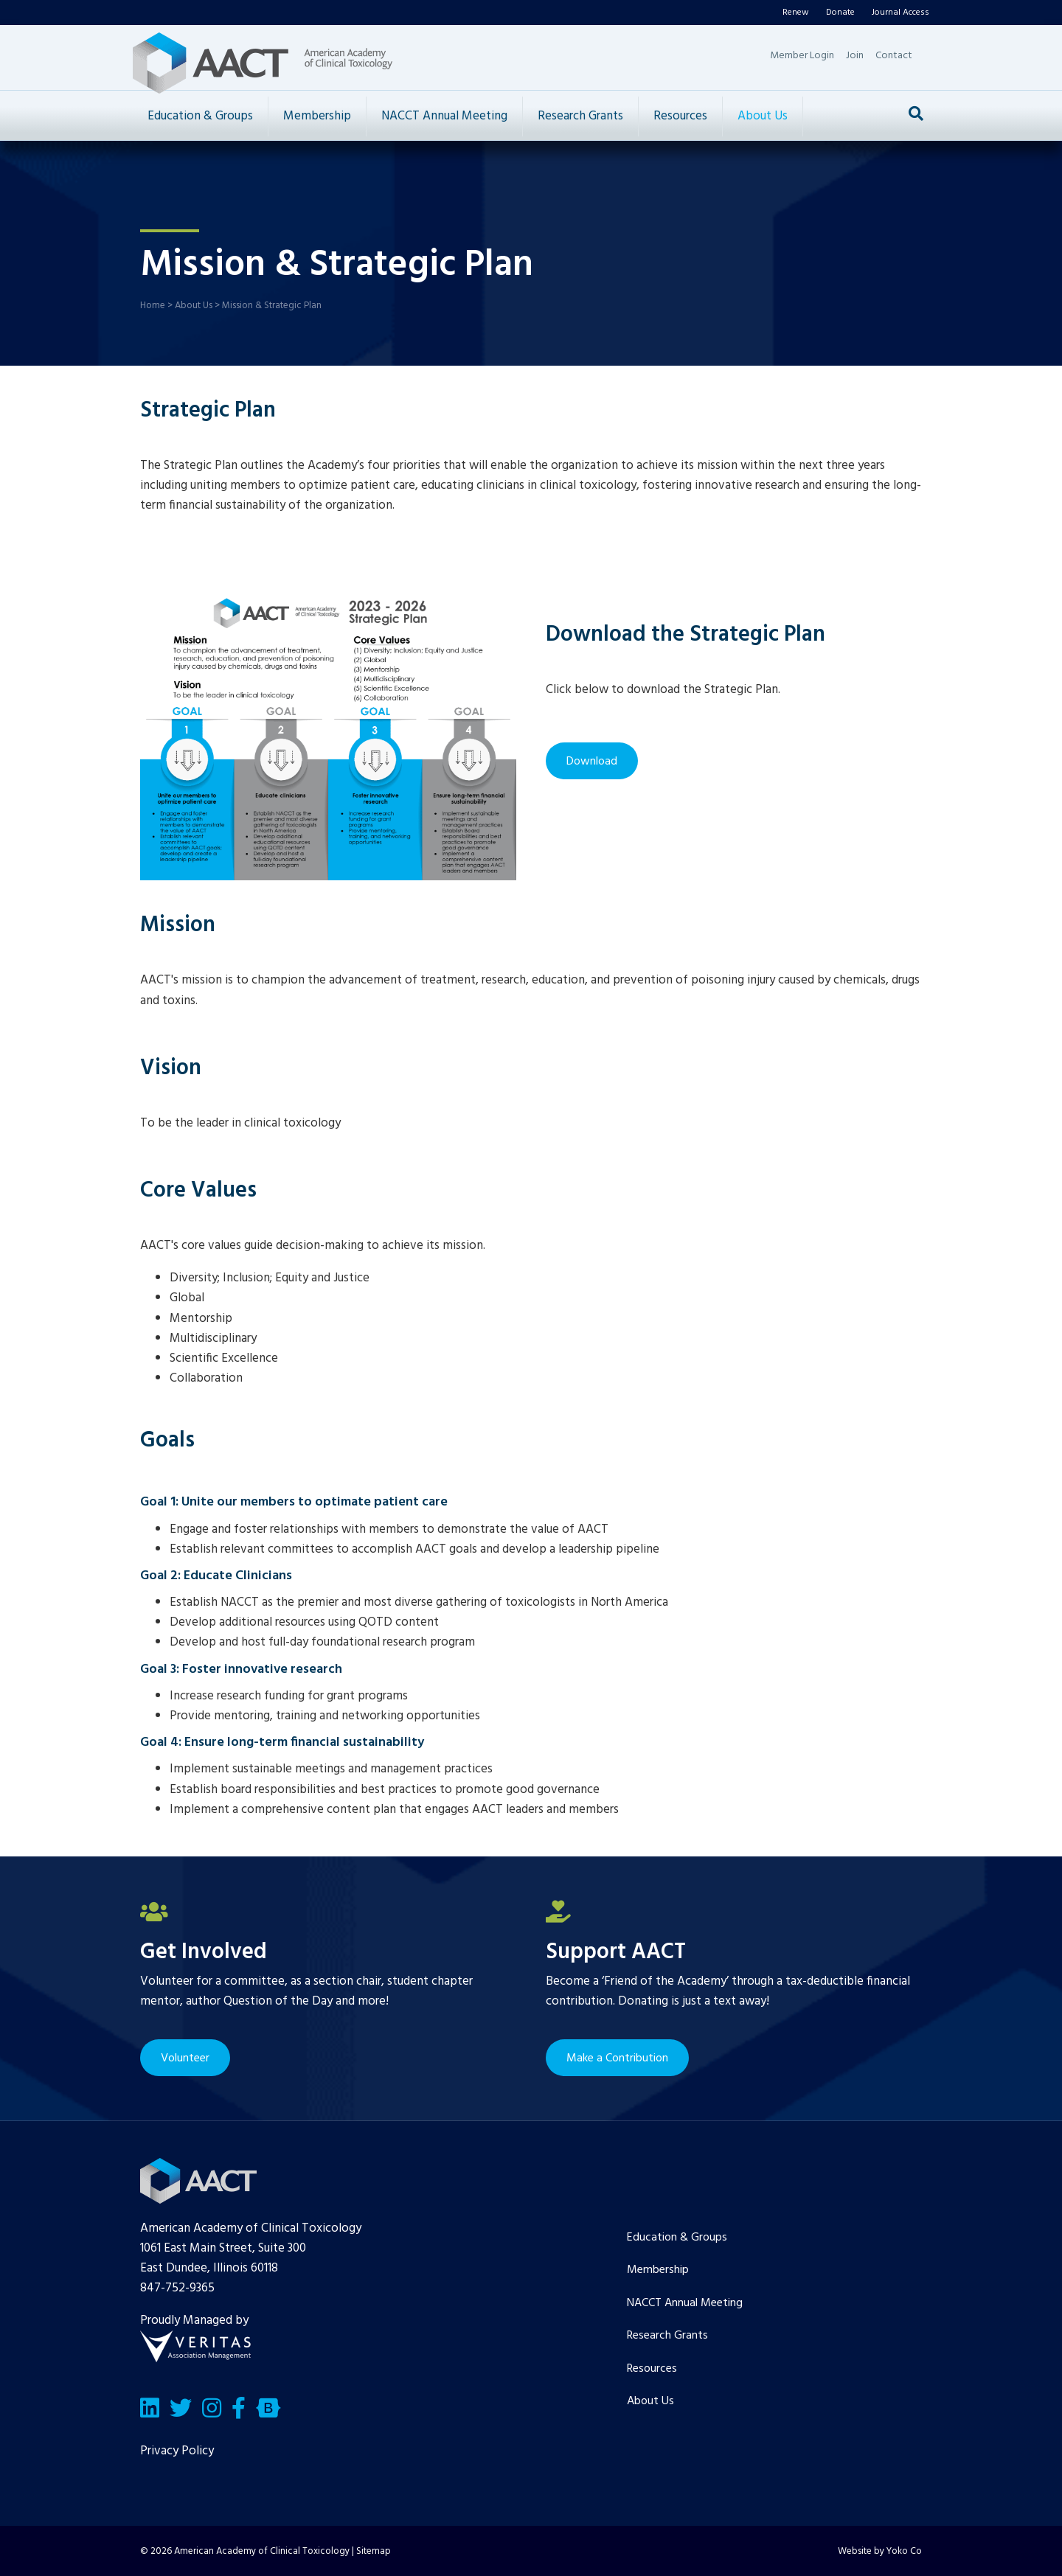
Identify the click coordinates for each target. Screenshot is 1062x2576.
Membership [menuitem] (658, 2270)
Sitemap (373, 2551)
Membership (317, 116)
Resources (680, 116)
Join (855, 55)
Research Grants (580, 116)
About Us (763, 116)
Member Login (802, 55)
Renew (795, 12)
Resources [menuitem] (652, 2368)
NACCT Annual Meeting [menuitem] (685, 2303)
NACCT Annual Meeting (444, 116)
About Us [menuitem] (650, 2401)
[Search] (916, 113)
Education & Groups (200, 116)
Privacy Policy (177, 2451)
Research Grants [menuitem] (667, 2335)
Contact (893, 55)
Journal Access (900, 12)
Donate (840, 12)
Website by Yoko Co (880, 2551)
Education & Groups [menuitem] (677, 2237)
